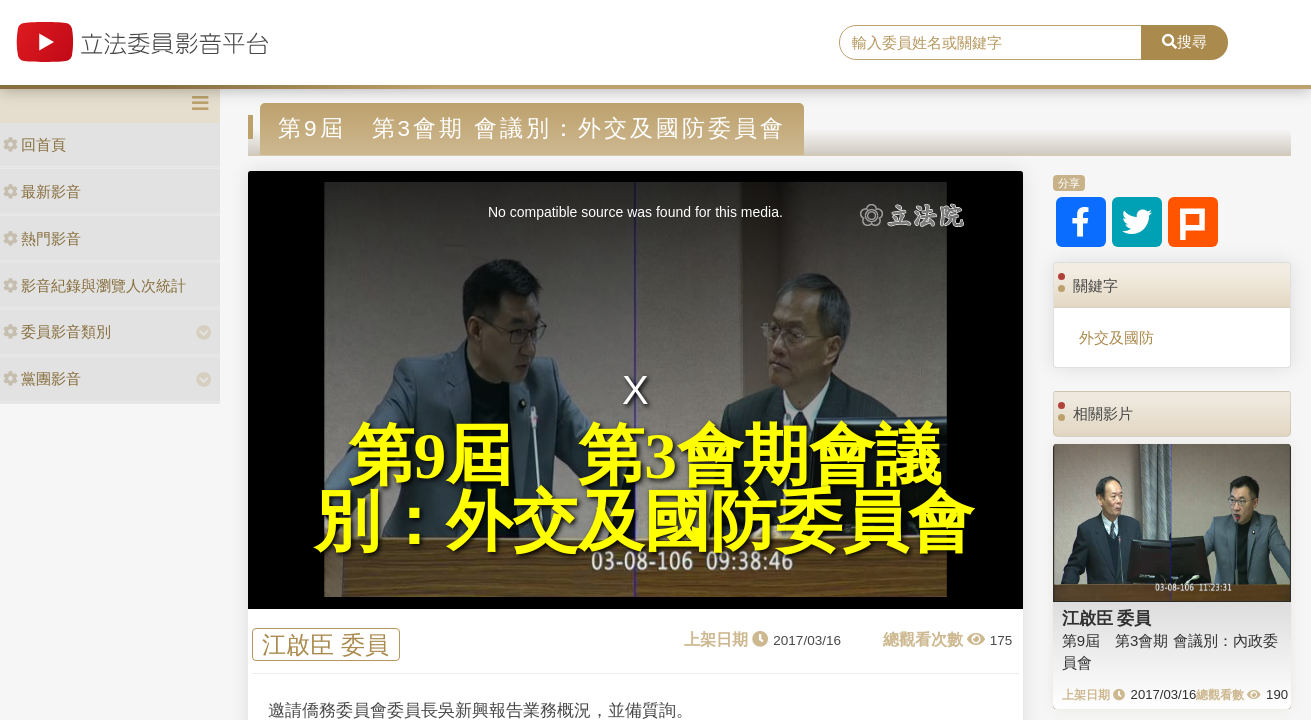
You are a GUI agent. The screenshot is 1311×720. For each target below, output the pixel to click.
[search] (990, 43)
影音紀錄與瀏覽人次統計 (94, 285)
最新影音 (42, 191)
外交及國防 (1116, 337)
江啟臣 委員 (325, 644)
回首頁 (34, 144)
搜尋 (1184, 41)
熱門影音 (42, 238)
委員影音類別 (57, 331)
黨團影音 (42, 378)
